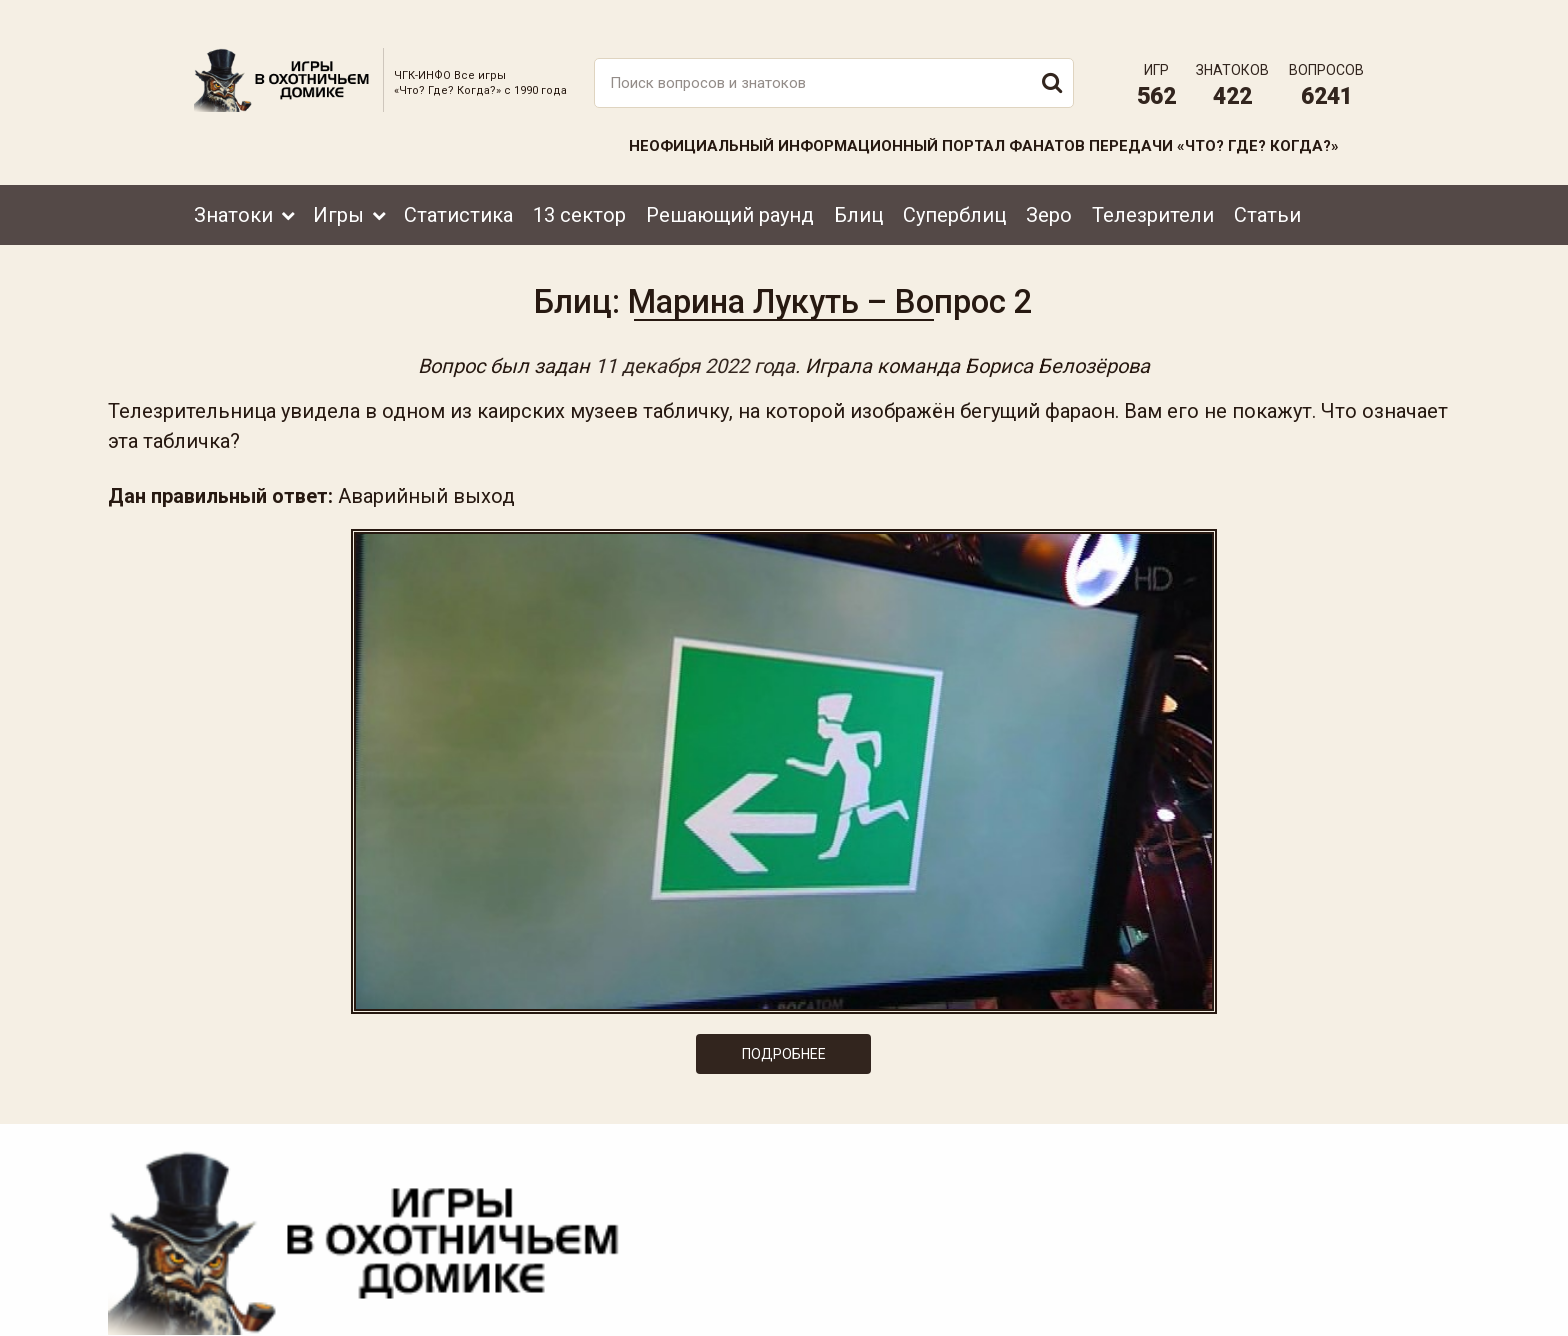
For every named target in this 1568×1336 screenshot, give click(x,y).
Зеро (1049, 187)
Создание (1303, 1301)
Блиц (858, 187)
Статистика (458, 187)
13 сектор (579, 187)
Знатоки (233, 187)
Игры (338, 187)
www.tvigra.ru (931, 1231)
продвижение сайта (1327, 1312)
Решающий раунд (730, 187)
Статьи (1267, 187)
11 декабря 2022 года (695, 352)
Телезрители (1153, 187)
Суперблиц (954, 187)
